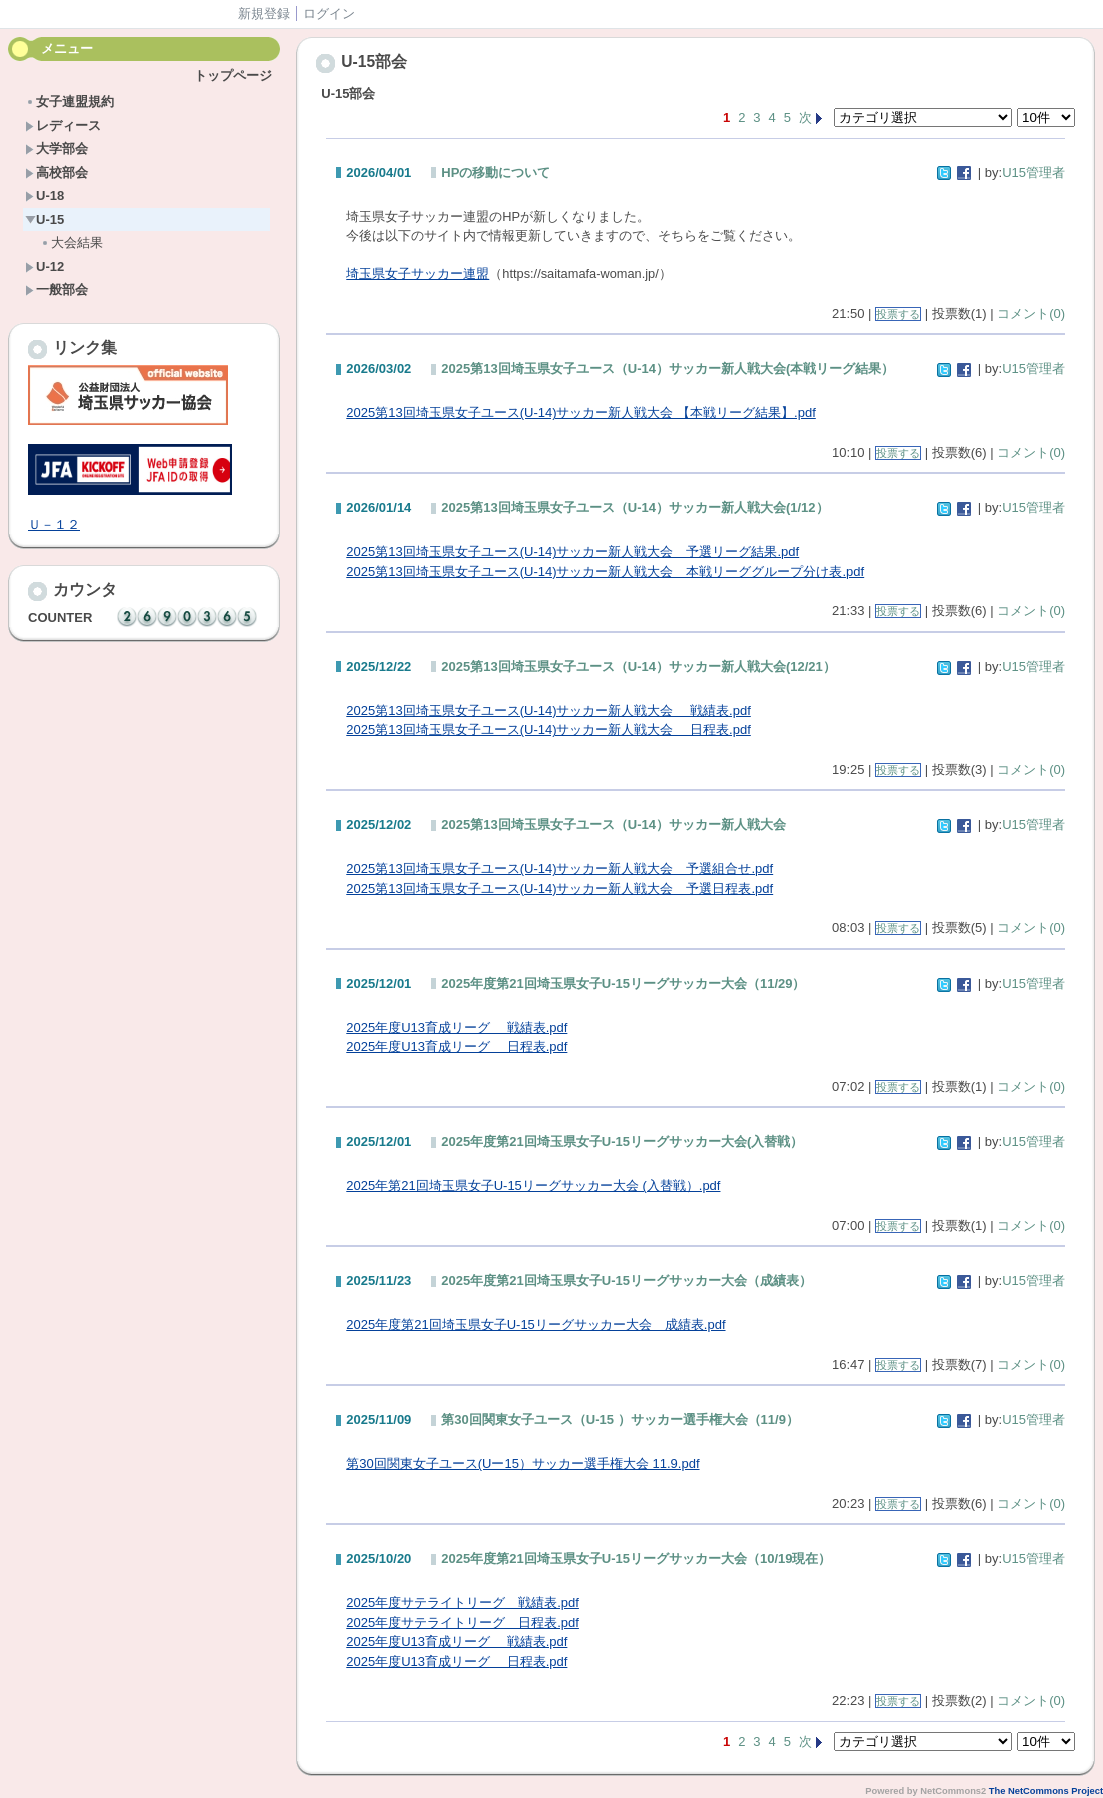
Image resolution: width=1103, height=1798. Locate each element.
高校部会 (56, 172)
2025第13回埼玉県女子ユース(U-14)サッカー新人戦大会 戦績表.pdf (548, 710)
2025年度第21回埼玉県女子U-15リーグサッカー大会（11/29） (623, 983)
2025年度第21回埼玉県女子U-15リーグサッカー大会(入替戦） (622, 1141)
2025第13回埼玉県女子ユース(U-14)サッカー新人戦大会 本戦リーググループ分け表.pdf (605, 571)
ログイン (329, 13)
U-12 (44, 266)
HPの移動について (495, 172)
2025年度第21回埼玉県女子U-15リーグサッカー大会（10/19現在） (636, 1558)
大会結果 (71, 242)
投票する (898, 314)
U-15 (44, 219)
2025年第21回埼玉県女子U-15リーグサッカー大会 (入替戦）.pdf (533, 1185)
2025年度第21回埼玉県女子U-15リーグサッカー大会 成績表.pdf (535, 1324)
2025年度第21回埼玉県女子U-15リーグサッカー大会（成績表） (626, 1280)
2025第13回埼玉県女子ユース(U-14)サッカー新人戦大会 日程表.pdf (548, 729)
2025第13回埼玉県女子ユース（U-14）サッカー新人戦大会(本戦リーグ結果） (667, 368)
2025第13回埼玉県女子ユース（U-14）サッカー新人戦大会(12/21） (638, 666)
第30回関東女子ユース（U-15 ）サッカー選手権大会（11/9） (620, 1419)
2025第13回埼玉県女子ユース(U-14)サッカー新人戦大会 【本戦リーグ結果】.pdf (581, 412)
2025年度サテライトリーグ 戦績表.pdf (462, 1602)
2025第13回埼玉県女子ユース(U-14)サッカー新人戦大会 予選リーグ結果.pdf (572, 551)
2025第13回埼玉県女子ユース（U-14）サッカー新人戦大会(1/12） (634, 507)
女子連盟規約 (69, 101)
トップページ (233, 75)
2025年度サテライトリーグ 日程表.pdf (462, 1622)
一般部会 (56, 289)
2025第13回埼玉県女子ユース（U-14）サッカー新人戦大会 (613, 824)
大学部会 (56, 148)
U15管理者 (1033, 172)
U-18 (44, 195)
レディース (63, 125)
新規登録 (264, 13)
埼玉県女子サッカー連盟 (417, 273)
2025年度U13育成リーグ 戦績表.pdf (456, 1027)
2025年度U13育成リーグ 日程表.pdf (456, 1046)
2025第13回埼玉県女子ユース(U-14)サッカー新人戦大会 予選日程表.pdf (559, 888)
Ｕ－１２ (54, 524)
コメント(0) (1031, 313)
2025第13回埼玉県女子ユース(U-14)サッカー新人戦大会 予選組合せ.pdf (559, 868)
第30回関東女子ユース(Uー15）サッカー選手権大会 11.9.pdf (522, 1463)
